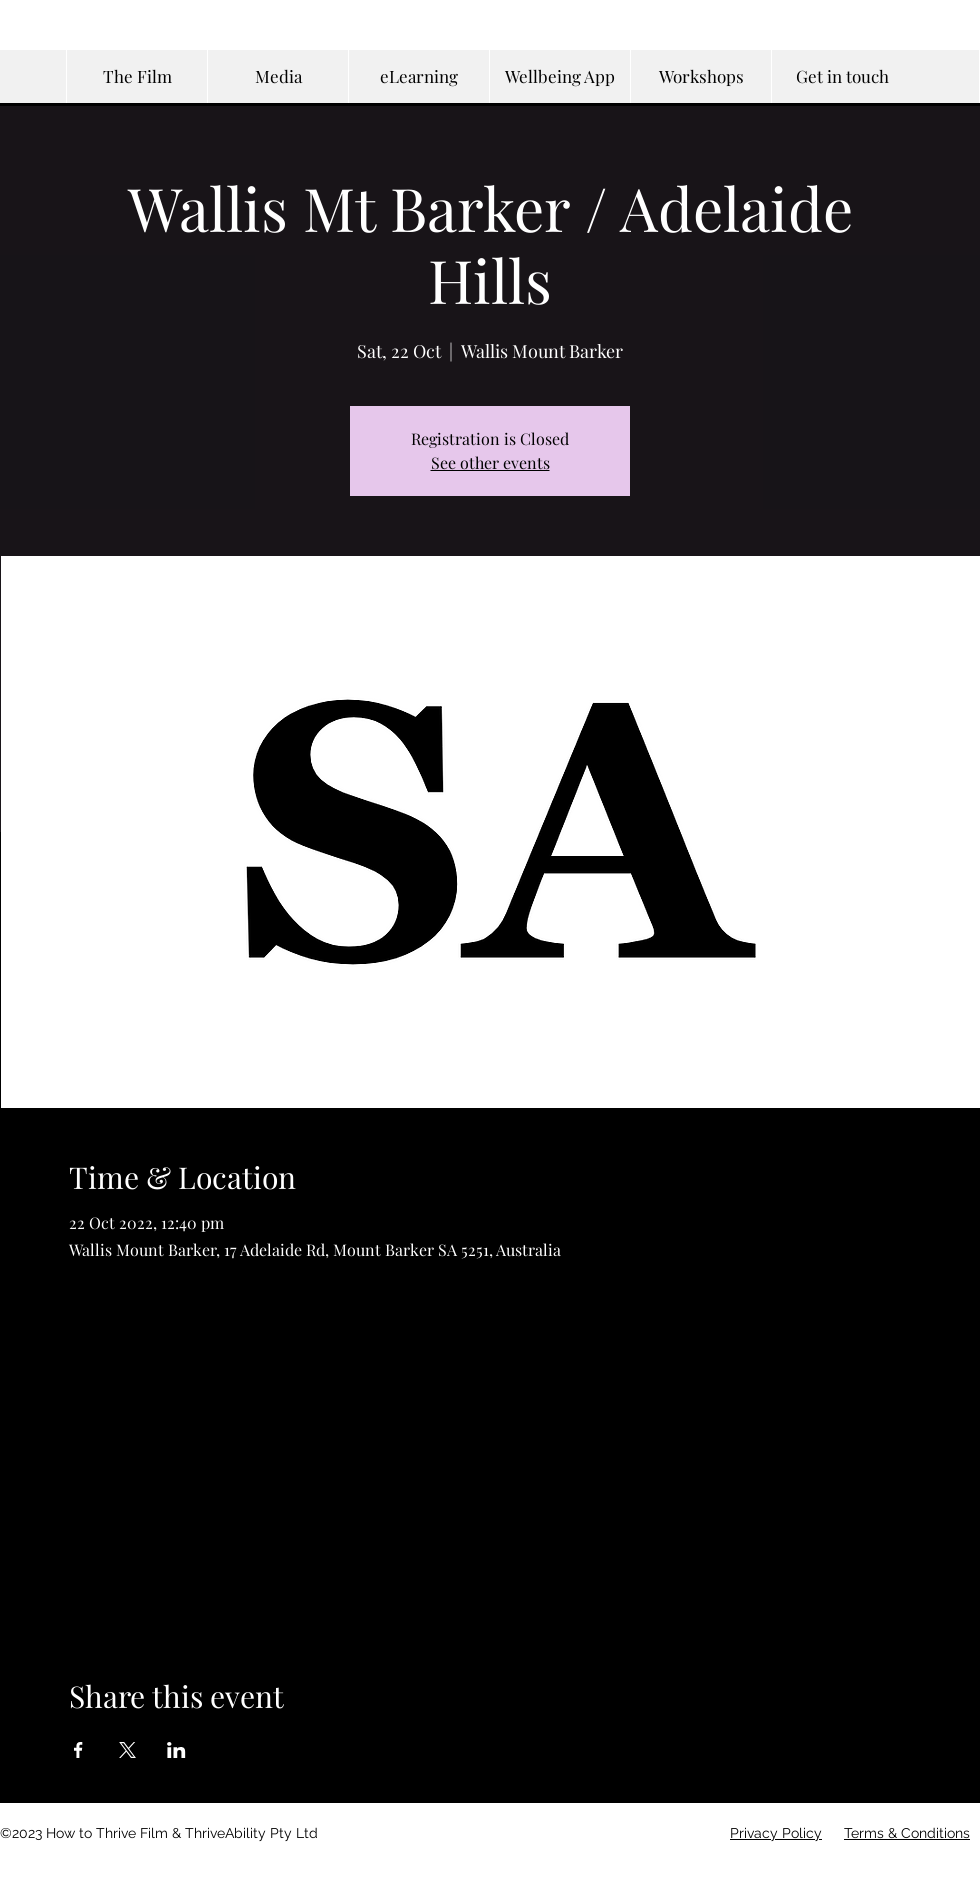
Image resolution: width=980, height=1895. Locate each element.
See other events (490, 462)
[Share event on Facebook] (78, 1750)
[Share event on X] (127, 1750)
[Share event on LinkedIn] (176, 1750)
